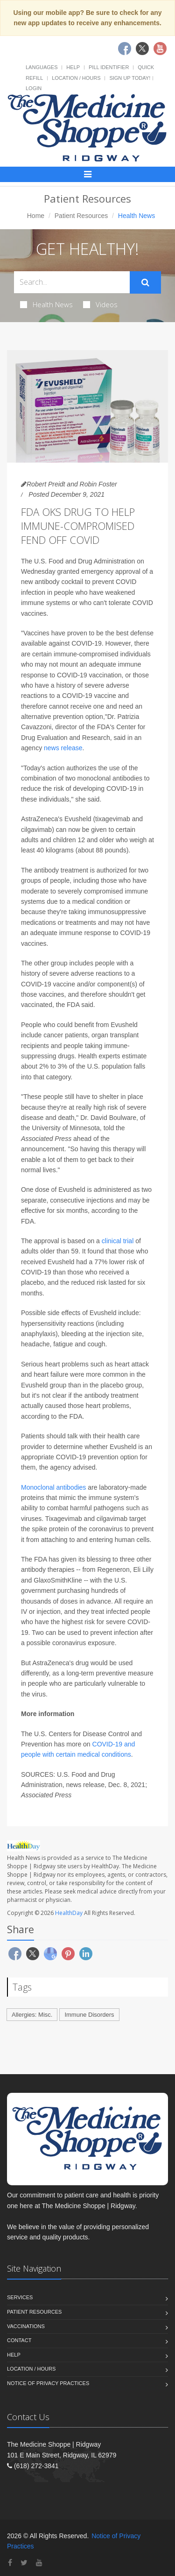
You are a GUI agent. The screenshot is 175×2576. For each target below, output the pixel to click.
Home (35, 215)
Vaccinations (26, 2326)
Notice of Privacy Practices (48, 2383)
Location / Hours (76, 78)
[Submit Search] (145, 282)
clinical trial (117, 1241)
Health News (46, 304)
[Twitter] (24, 2563)
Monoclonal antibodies (53, 1487)
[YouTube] (39, 2563)
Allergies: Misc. (32, 2014)
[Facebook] (10, 2563)
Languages (41, 67)
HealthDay (69, 1913)
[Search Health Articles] (72, 282)
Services (20, 2297)
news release (63, 748)
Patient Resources (81, 215)
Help (73, 67)
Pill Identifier (109, 67)
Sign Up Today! (129, 78)
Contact (19, 2340)
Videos (100, 304)
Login (34, 88)
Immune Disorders (89, 2014)
